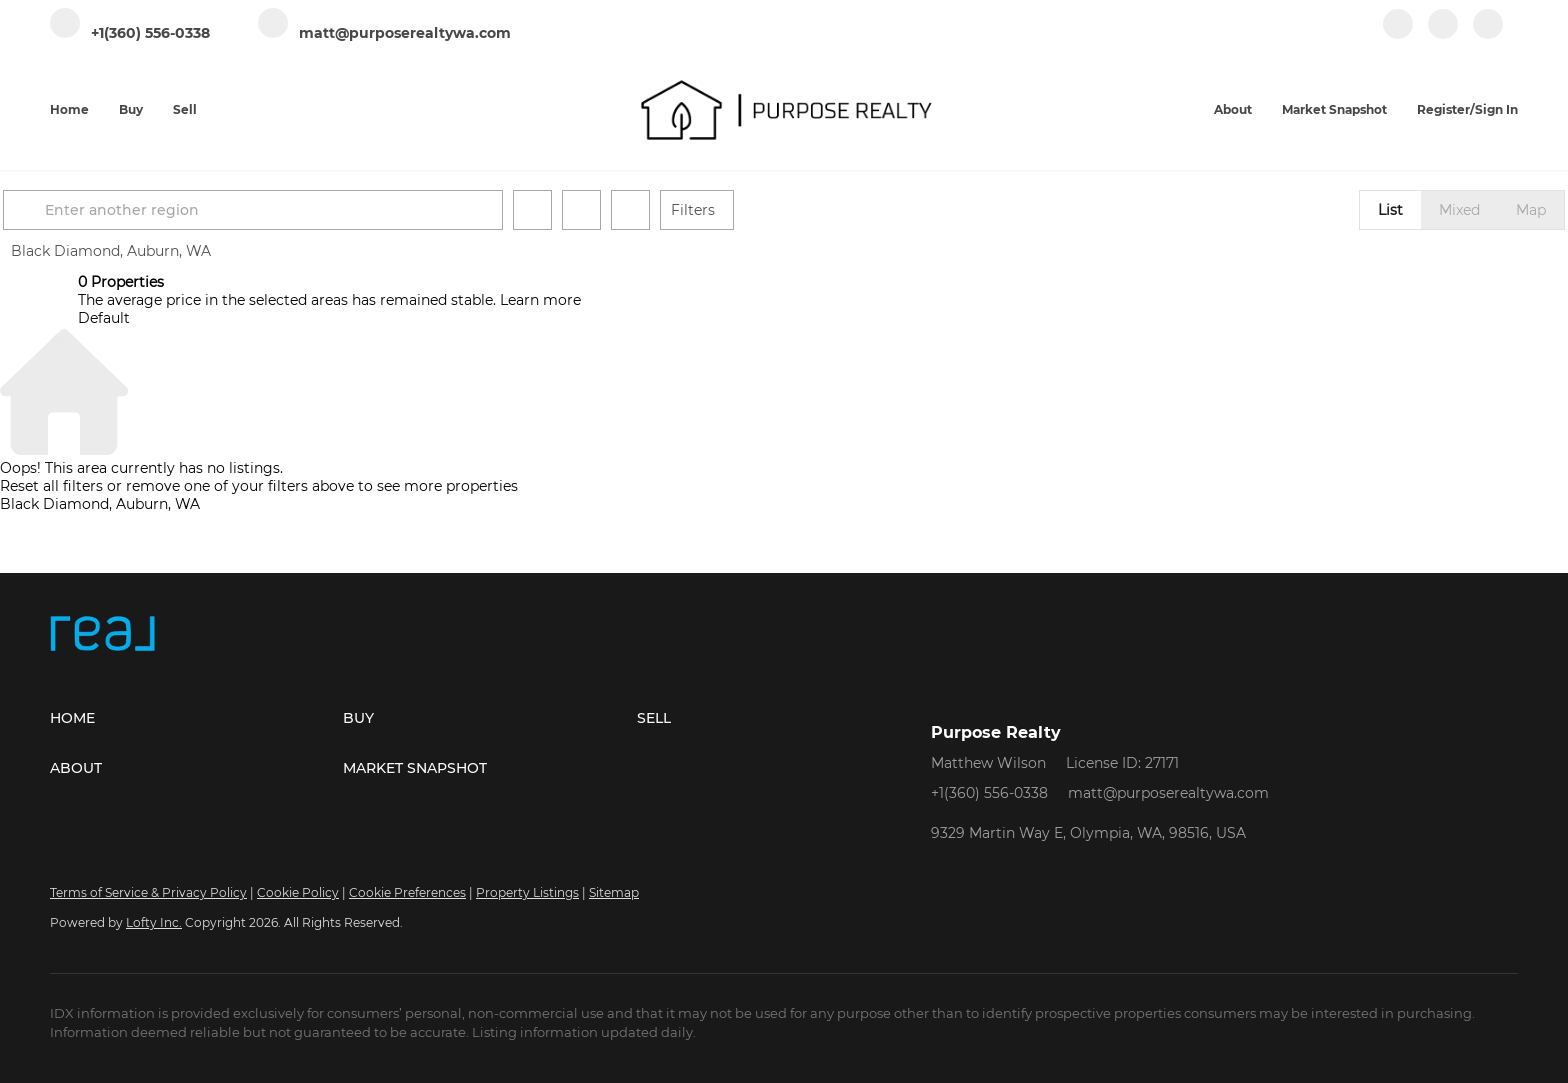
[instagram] (1443, 34)
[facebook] (1398, 34)
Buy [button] (131, 109)
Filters (768, 210)
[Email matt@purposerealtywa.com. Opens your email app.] (384, 33)
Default (104, 318)
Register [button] (1443, 109)
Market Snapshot (1334, 109)
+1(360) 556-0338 (989, 793)
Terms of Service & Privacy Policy (148, 892)
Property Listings (527, 892)
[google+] (1488, 34)
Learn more (540, 300)
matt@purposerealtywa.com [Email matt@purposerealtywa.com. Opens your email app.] (1168, 793)
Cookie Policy (298, 892)
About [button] (1233, 109)
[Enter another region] (336, 210)
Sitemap (614, 892)
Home (69, 109)
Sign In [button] (1496, 109)
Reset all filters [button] (51, 486)
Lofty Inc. (154, 922)
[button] (102, 210)
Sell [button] (185, 109)
